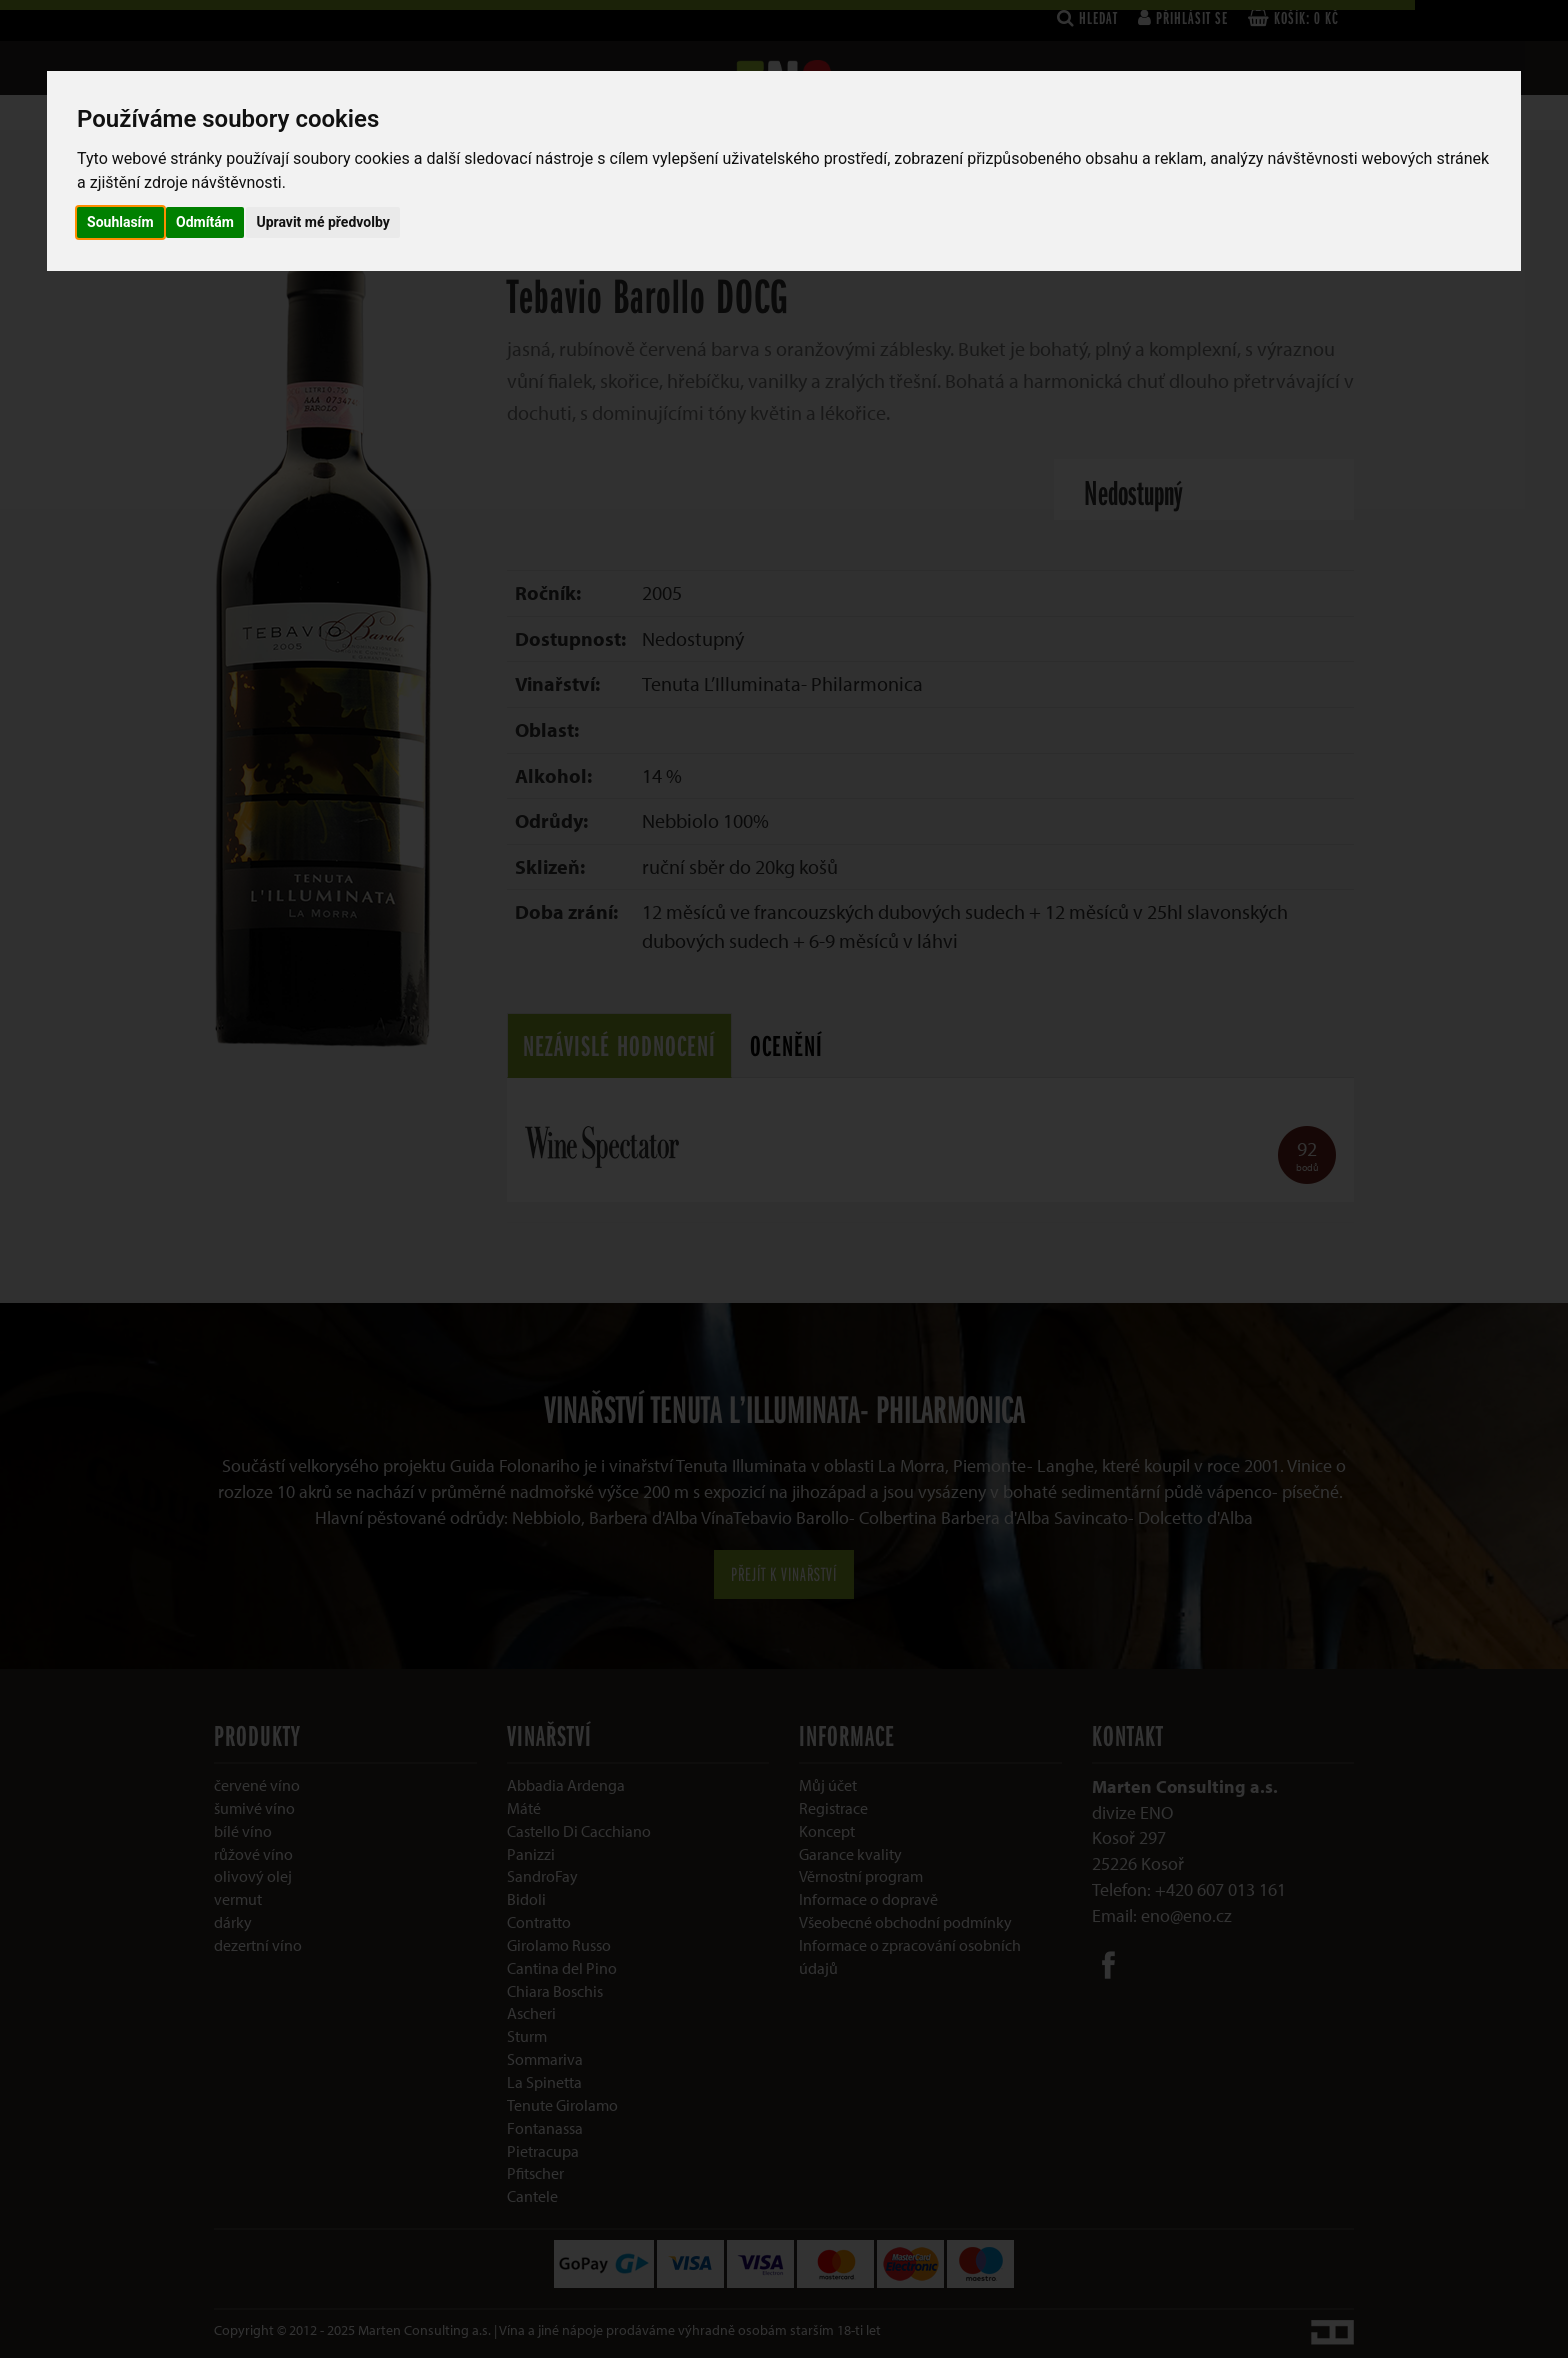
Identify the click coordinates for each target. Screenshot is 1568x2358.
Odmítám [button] (205, 222)
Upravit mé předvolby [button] (322, 222)
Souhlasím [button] (120, 222)
